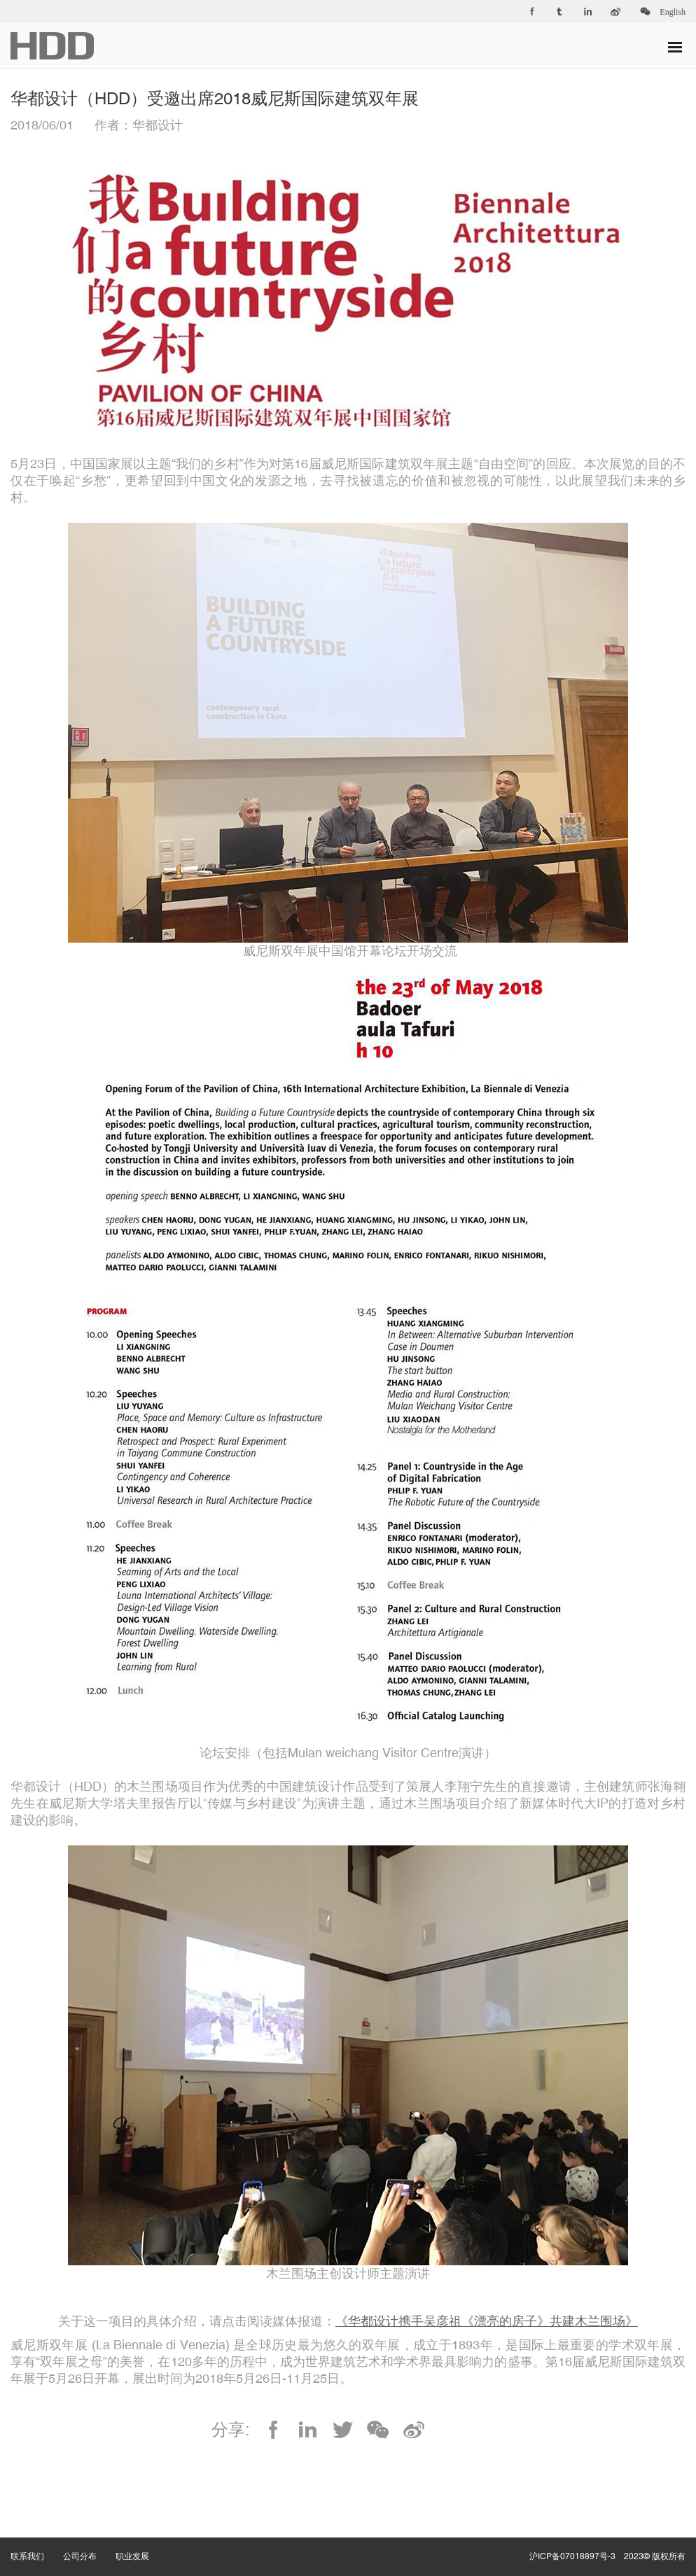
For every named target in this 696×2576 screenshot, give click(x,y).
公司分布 (89, 2542)
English (672, 12)
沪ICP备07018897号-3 (572, 2556)
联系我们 (37, 2542)
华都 (52, 45)
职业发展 (142, 2542)
